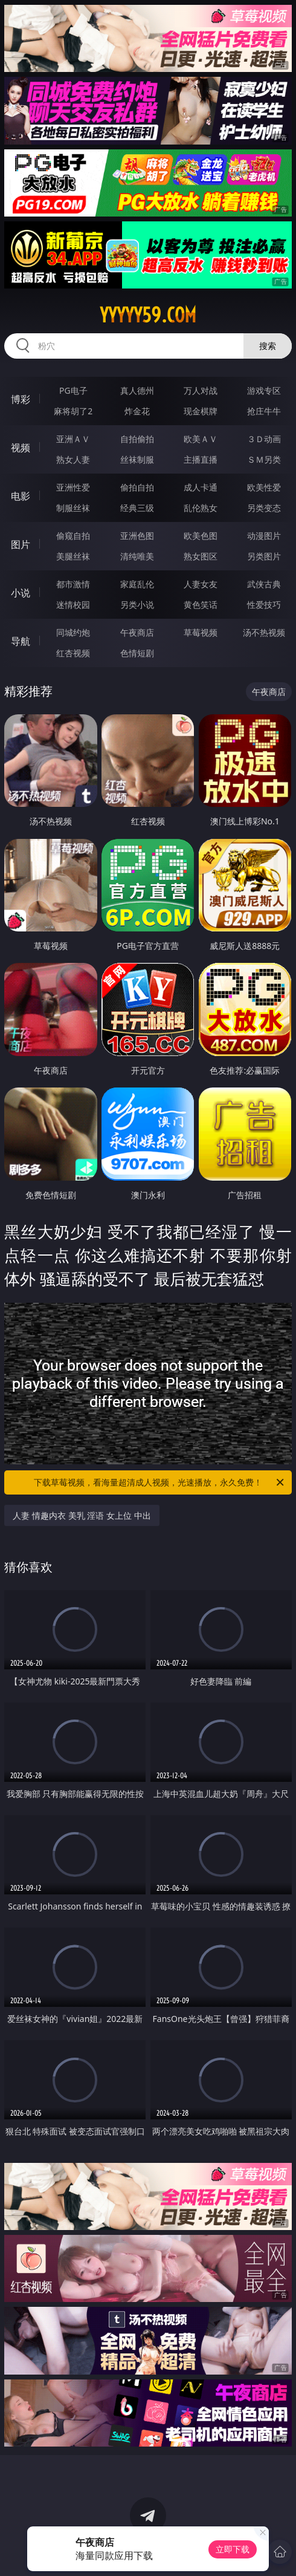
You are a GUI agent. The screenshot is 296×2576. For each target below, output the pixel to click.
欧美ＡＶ (200, 439)
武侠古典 (264, 584)
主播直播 (200, 459)
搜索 (267, 345)
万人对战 (200, 390)
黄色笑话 (200, 604)
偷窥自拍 (73, 535)
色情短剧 (137, 653)
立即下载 (232, 2549)
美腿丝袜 (73, 556)
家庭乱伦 (137, 584)
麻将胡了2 (73, 411)
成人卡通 (200, 487)
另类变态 (264, 508)
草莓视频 (200, 632)
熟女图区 (200, 556)
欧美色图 (200, 535)
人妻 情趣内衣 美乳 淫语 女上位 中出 (81, 1515)
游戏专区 (264, 390)
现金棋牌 (200, 411)
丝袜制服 (137, 459)
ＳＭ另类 (264, 459)
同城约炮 (73, 632)
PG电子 (73, 390)
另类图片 (264, 556)
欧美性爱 (264, 487)
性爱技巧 (264, 604)
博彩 (20, 399)
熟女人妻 (73, 459)
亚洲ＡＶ (73, 439)
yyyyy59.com (148, 315)
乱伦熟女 (200, 508)
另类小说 (137, 604)
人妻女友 (200, 584)
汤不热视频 (264, 632)
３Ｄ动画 (264, 439)
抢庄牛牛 (264, 411)
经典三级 (137, 508)
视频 (20, 447)
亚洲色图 (137, 535)
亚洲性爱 (73, 487)
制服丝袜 (73, 508)
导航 (20, 641)
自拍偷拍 (137, 439)
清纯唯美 (137, 556)
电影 (20, 496)
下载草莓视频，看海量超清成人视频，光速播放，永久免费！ (160, 1482)
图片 (20, 544)
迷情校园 (73, 604)
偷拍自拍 (137, 487)
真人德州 (137, 390)
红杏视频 (73, 653)
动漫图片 (264, 535)
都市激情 (73, 584)
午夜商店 (137, 632)
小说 (20, 592)
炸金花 (137, 411)
